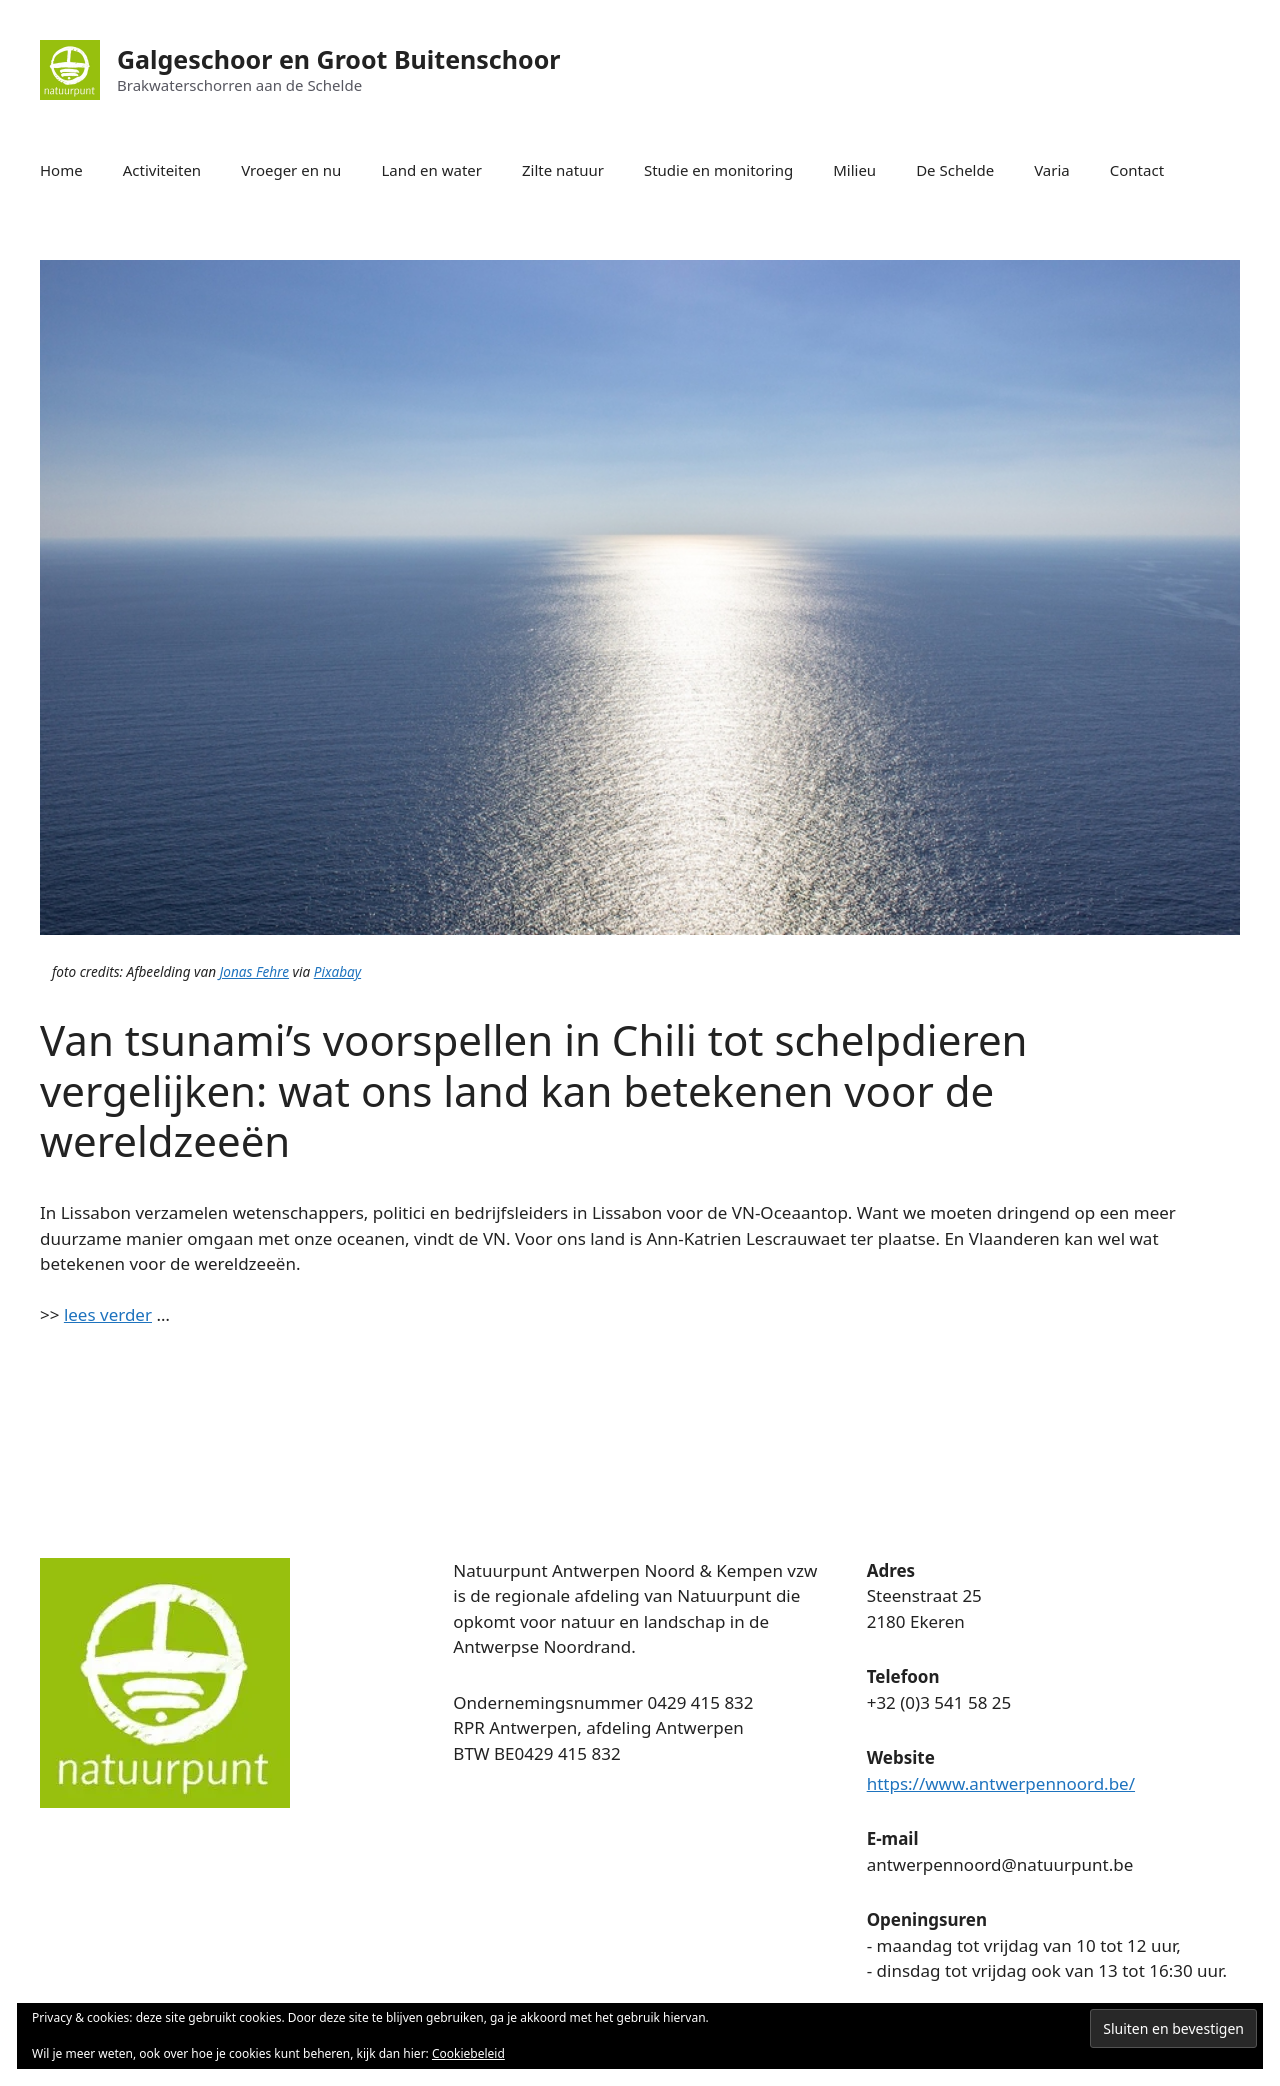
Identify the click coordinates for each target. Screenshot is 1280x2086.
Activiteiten (162, 170)
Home (61, 170)
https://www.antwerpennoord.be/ (1001, 1783)
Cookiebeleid (468, 2053)
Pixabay (337, 971)
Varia (1052, 170)
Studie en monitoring (718, 170)
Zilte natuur (563, 170)
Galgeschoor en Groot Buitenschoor (338, 59)
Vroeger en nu (291, 170)
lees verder (108, 1314)
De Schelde (955, 170)
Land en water (431, 170)
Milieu (854, 170)
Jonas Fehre (254, 971)
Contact (1137, 170)
